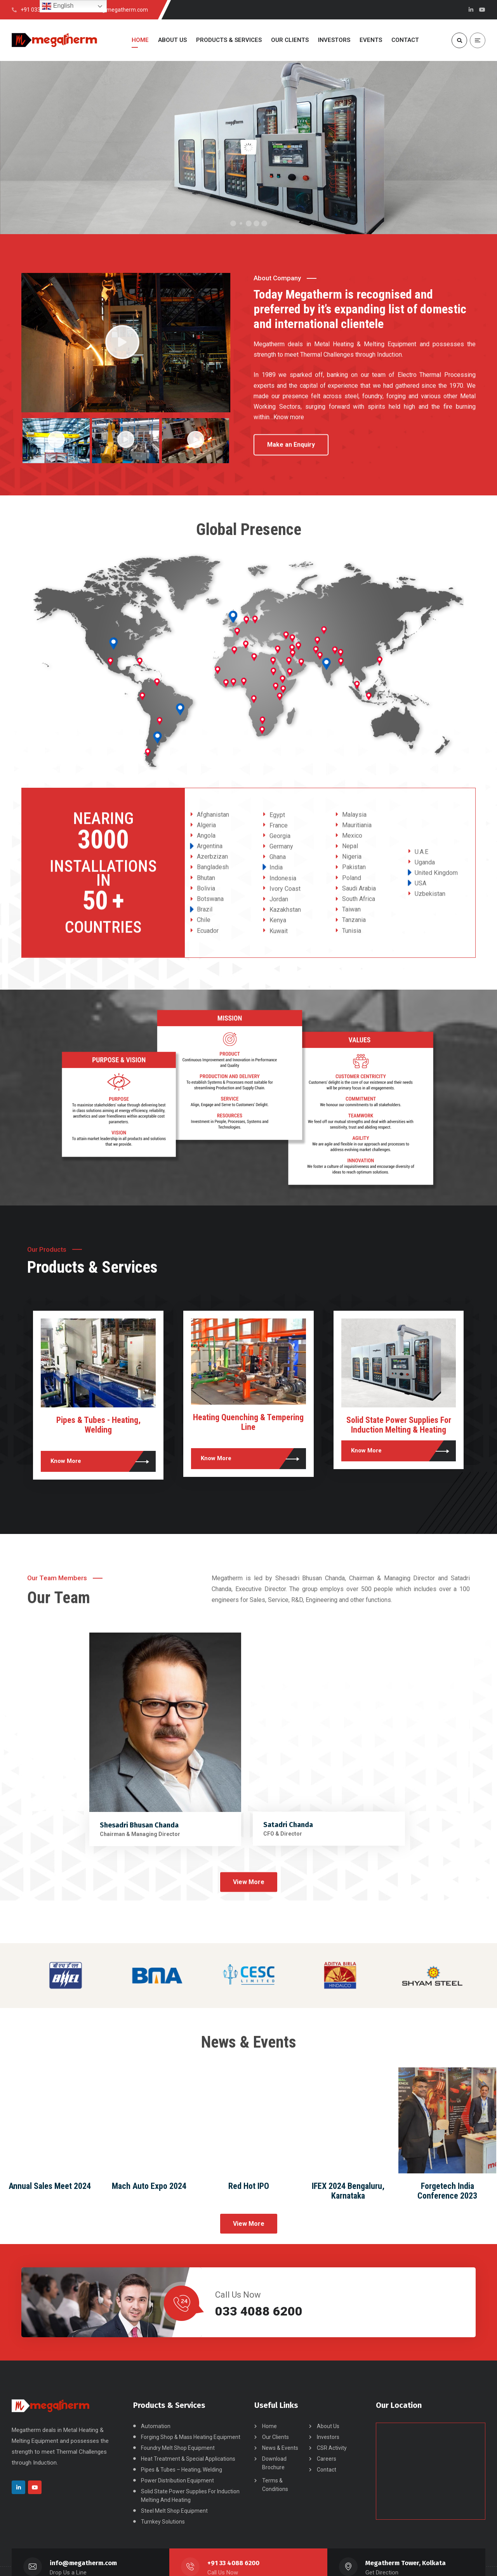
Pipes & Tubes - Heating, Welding (249, 1425)
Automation (155, 2426)
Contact (326, 2470)
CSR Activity (332, 2448)
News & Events (280, 2448)
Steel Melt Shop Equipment (174, 2511)
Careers (326, 2459)
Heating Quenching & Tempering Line (398, 1422)
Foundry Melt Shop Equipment (178, 2448)
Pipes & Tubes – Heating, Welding (181, 2470)
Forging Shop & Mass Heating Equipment (190, 2437)
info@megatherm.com (83, 2563)
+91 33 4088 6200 (233, 2563)
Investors (328, 2437)
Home (269, 2426)
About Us (328, 2426)
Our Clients (275, 2437)
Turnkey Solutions (99, 1420)
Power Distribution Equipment (177, 2480)
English (57, 6)
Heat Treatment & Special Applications (188, 2459)
